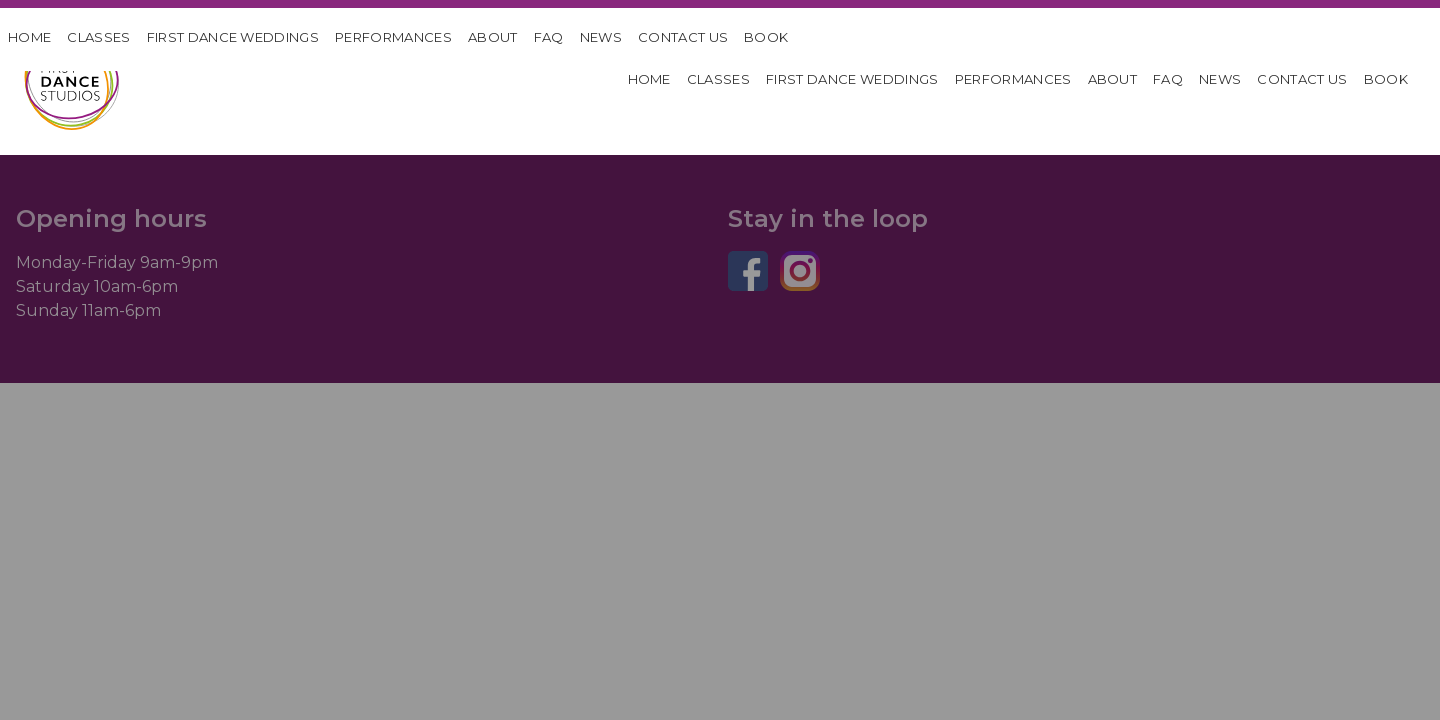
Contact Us (683, 37)
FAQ (549, 37)
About (493, 37)
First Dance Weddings (233, 37)
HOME (29, 37)
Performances (393, 37)
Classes (98, 37)
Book (766, 37)
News (601, 37)
